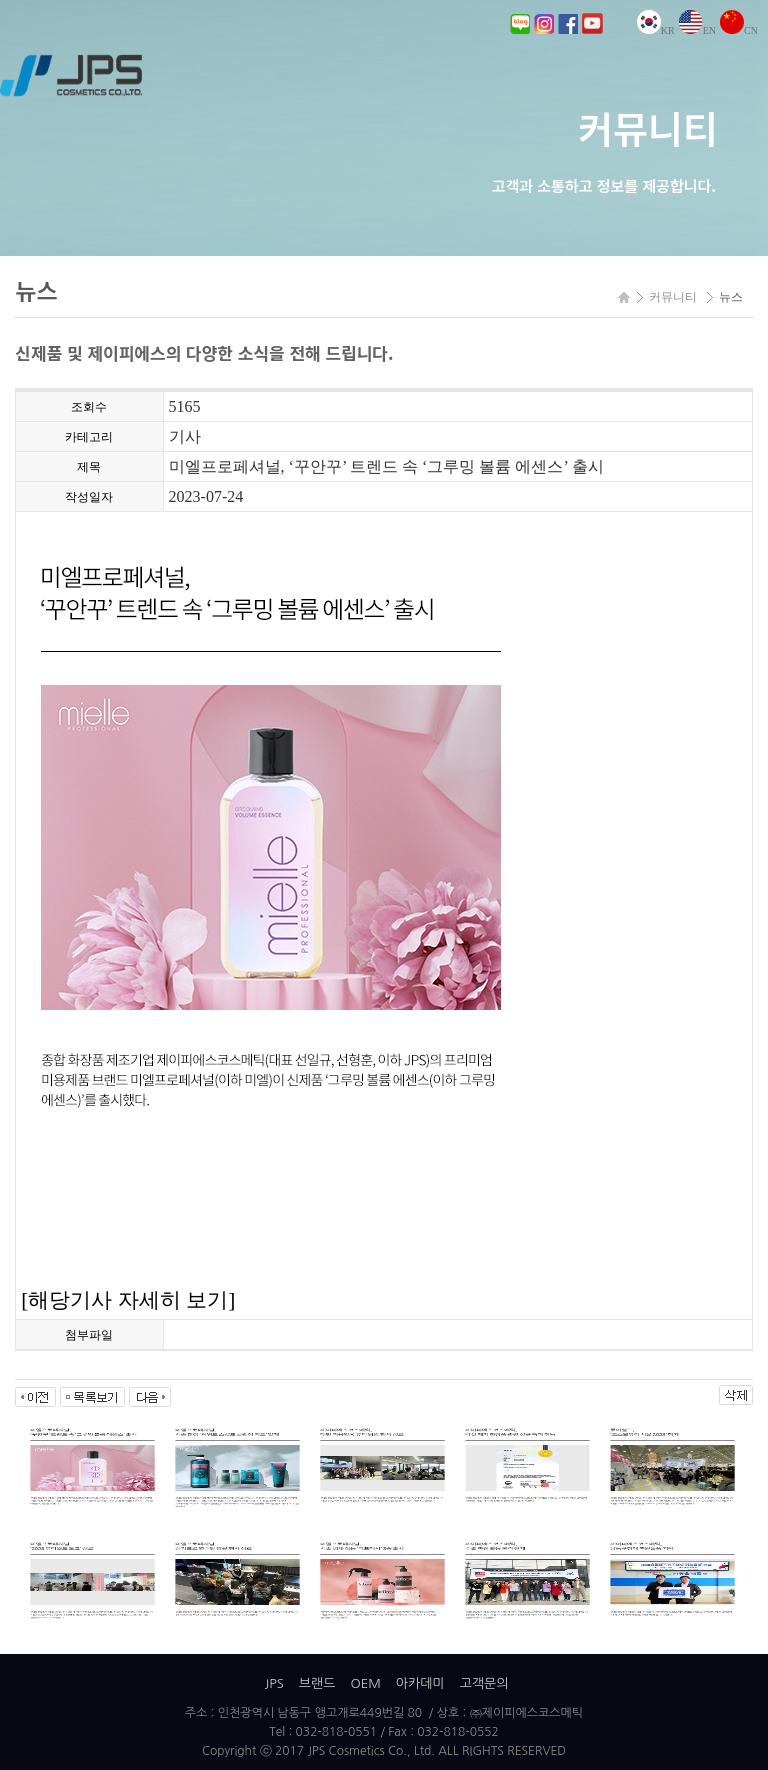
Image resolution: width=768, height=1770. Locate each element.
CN (739, 30)
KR (656, 30)
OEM (365, 1683)
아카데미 (420, 1683)
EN (697, 30)
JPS (273, 1683)
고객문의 (484, 1683)
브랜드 (317, 1683)
